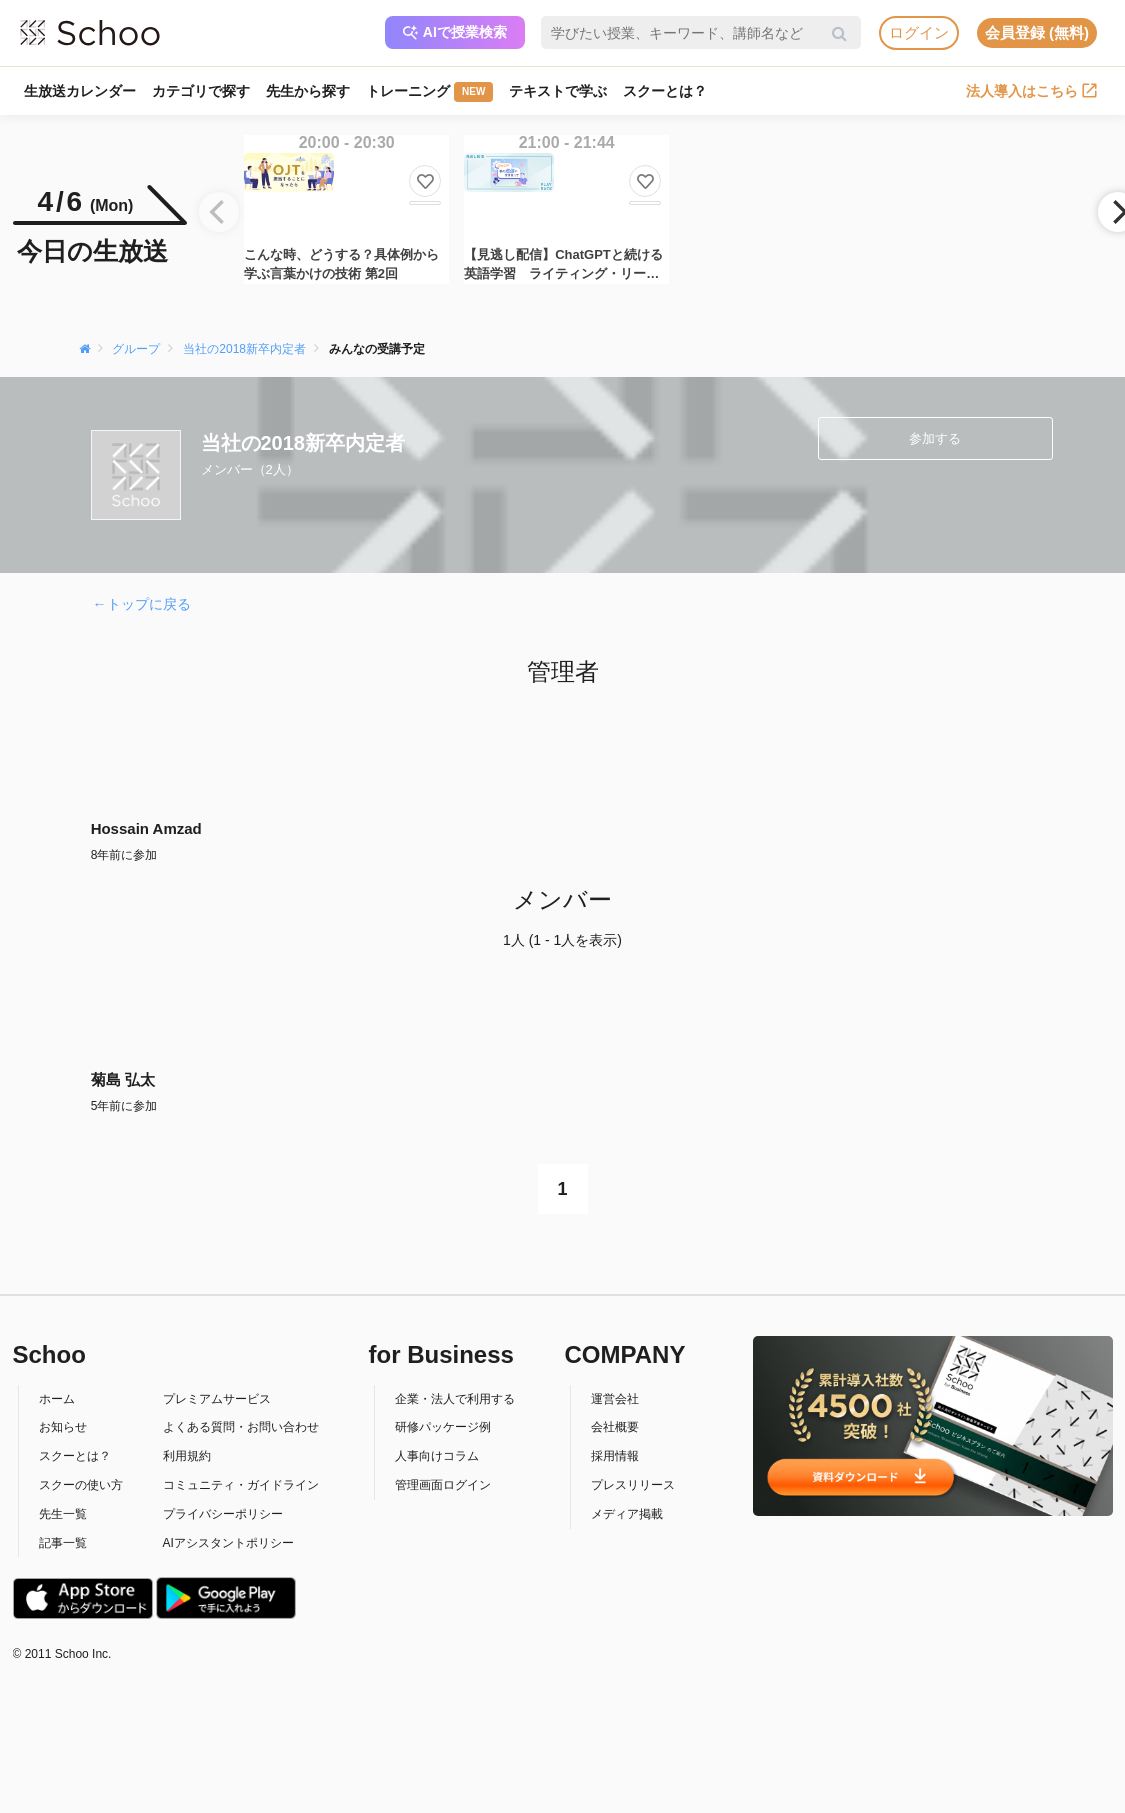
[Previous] (219, 212)
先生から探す (308, 91)
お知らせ (63, 1427)
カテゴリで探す (201, 91)
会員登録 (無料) (1037, 32)
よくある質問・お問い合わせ (241, 1427)
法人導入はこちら (1031, 91)
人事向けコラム (437, 1456)
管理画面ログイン (443, 1485)
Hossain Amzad (146, 828)
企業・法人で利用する (455, 1399)
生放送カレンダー (80, 91)
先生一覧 (63, 1514)
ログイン (919, 32)
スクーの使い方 (81, 1485)
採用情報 (615, 1456)
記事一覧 (63, 1543)
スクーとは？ (665, 91)
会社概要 (615, 1427)
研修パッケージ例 (443, 1427)
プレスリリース (633, 1485)
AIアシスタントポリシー (228, 1543)
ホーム (57, 1399)
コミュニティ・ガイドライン (241, 1485)
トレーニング (429, 92)
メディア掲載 (627, 1514)
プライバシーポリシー (223, 1514)
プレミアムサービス (217, 1399)
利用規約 (187, 1456)
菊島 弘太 (123, 1079)
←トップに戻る (142, 604)
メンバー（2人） (250, 469)
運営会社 (615, 1399)
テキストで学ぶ (558, 91)
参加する (935, 438)
